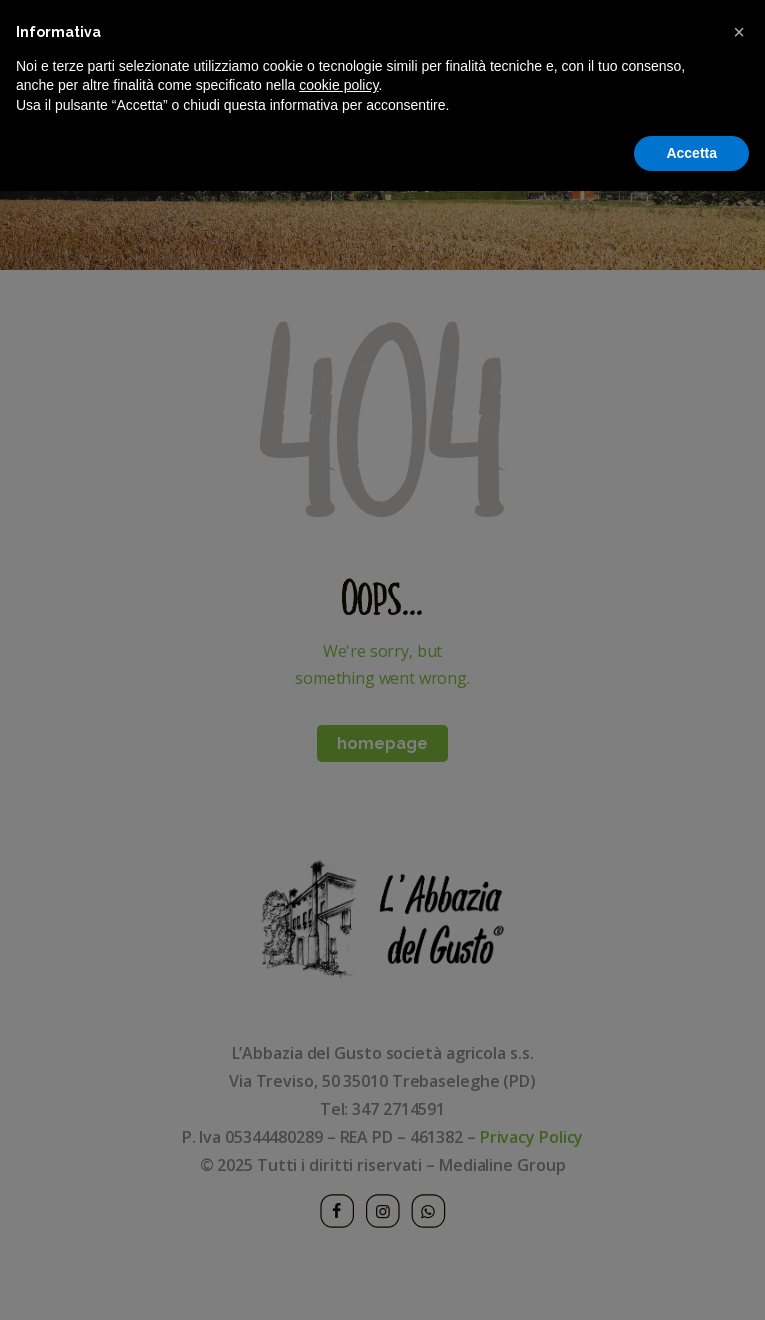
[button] (739, 1161)
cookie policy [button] (338, 1214)
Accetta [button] (691, 1281)
